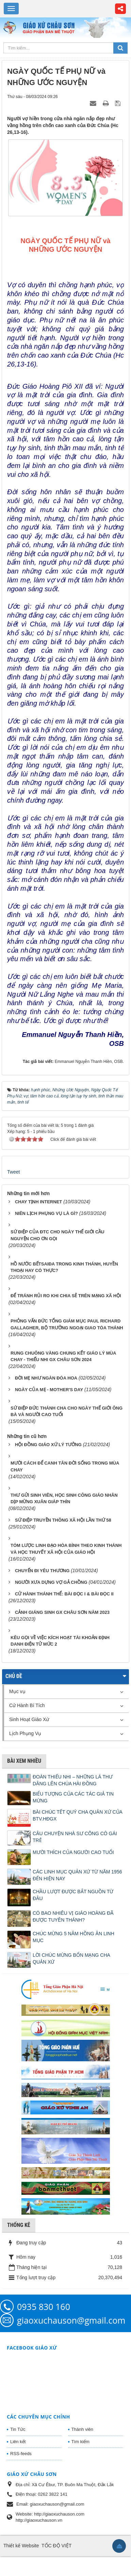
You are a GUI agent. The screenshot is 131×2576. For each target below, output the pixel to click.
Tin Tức (17, 2429)
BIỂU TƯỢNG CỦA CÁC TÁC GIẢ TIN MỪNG (73, 1797)
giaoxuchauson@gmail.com (71, 2320)
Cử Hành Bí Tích (27, 1705)
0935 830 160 (43, 2306)
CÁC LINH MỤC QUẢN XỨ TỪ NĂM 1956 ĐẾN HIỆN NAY (77, 1875)
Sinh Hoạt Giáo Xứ (29, 1719)
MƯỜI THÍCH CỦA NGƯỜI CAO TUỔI (73, 1852)
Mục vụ (17, 1691)
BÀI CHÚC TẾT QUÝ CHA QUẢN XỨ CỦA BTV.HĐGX (77, 1815)
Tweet (13, 1172)
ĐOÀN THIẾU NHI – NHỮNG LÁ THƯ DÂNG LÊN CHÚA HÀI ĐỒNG (73, 1780)
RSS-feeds (21, 2453)
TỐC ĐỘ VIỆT (56, 2545)
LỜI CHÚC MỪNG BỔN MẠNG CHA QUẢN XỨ (71, 1958)
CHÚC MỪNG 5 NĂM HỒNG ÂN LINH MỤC (73, 1937)
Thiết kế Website (21, 2545)
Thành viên (82, 2429)
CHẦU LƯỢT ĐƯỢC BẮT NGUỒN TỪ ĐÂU (73, 1895)
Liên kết (18, 2441)
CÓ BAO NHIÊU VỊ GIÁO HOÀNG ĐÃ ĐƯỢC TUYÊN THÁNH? (73, 1916)
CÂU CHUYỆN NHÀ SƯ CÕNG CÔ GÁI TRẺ (75, 1837)
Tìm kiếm (80, 2441)
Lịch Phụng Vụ (25, 1733)
